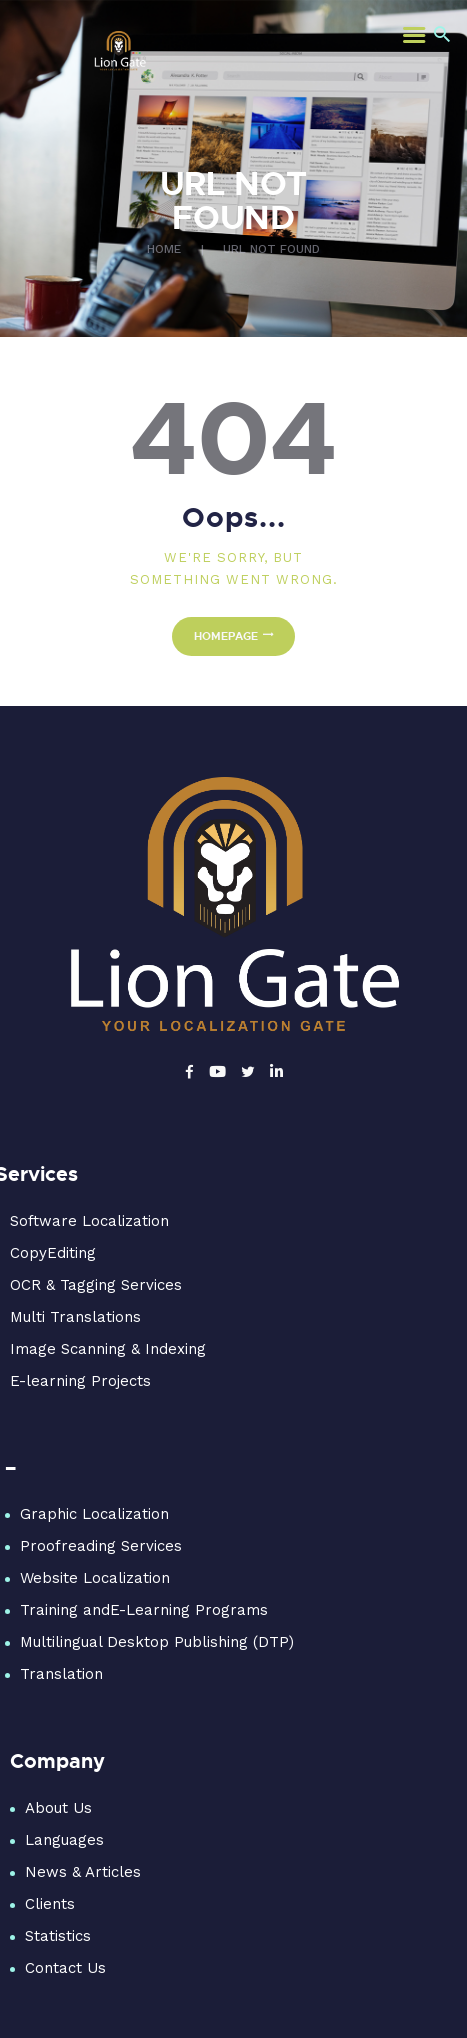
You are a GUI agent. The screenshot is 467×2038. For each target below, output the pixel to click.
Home (164, 249)
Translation (61, 1674)
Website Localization (95, 1578)
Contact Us (65, 1968)
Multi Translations (75, 1317)
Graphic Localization (94, 1514)
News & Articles (83, 1872)
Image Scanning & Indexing (108, 1349)
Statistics (58, 1936)
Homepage (226, 635)
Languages (64, 1840)
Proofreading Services (101, 1546)
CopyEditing (53, 1253)
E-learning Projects (80, 1381)
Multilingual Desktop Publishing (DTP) (157, 1642)
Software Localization (89, 1221)
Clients (50, 1904)
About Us (58, 1808)
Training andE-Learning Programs (144, 1610)
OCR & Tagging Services (96, 1285)
